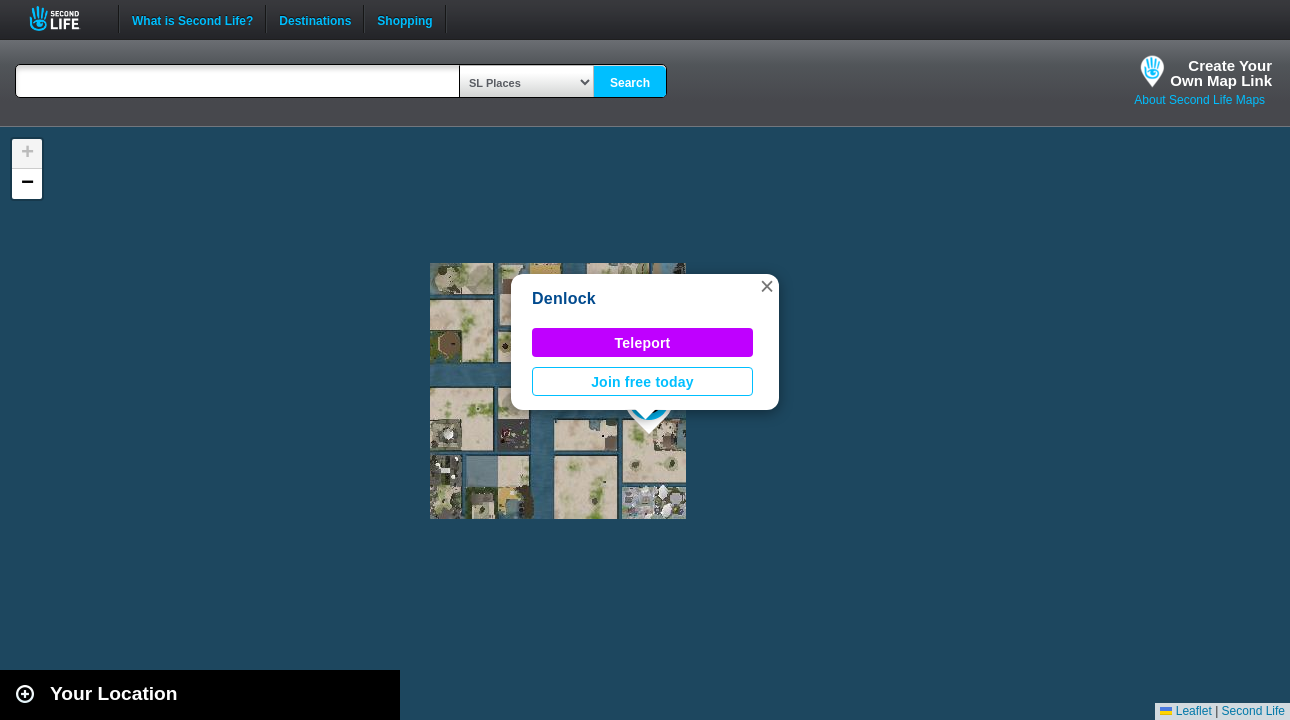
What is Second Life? (192, 19)
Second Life (65, 18)
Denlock (564, 298)
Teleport (643, 343)
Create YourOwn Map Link (1221, 73)
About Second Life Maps (1199, 100)
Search (630, 83)
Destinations (315, 19)
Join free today (642, 382)
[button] (767, 286)
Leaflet (1185, 711)
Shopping (404, 19)
